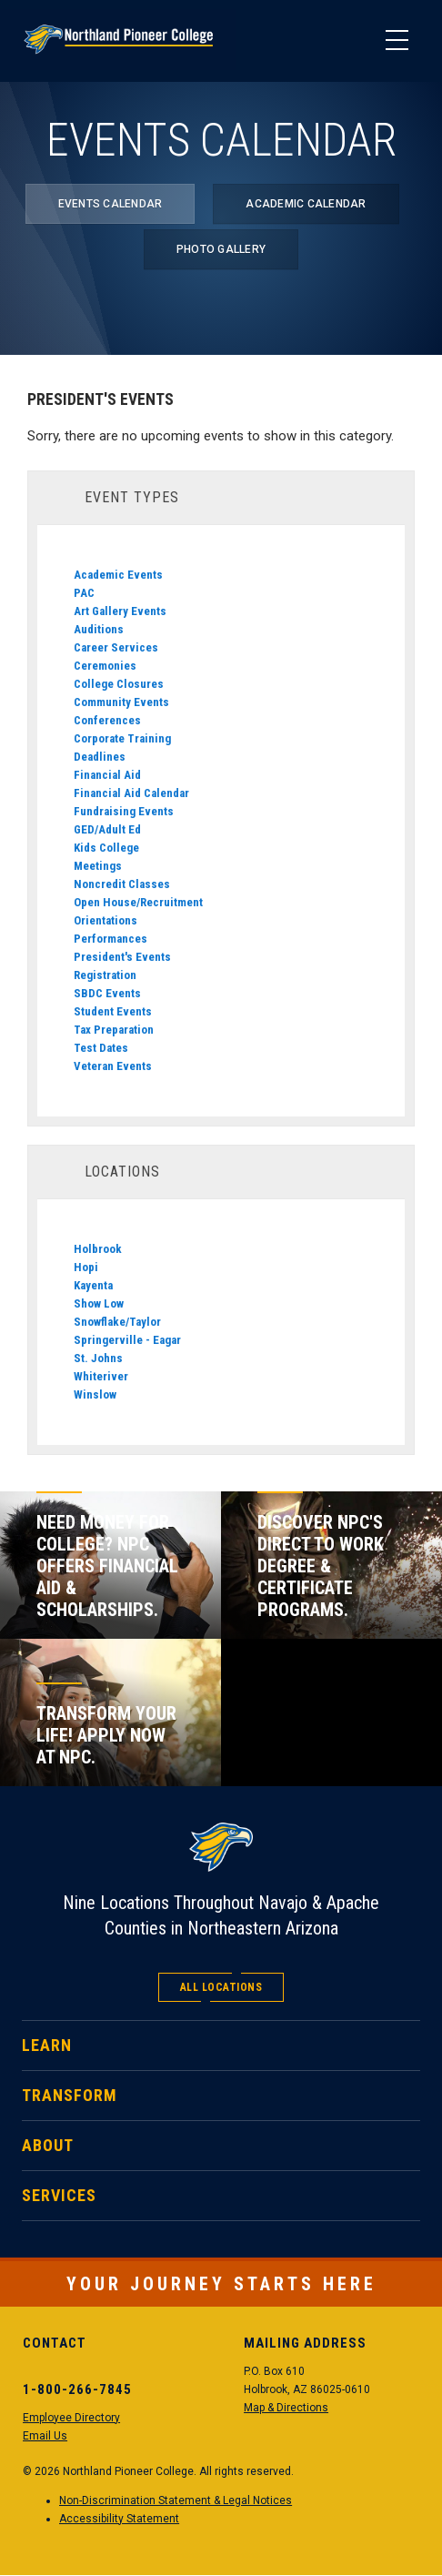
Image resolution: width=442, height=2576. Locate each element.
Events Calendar (110, 203)
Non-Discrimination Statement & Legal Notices (175, 2500)
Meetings (98, 866)
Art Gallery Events (120, 611)
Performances (110, 938)
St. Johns (98, 1358)
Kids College (106, 847)
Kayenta (93, 1285)
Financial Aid (107, 775)
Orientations (105, 920)
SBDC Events (107, 993)
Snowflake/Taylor (117, 1321)
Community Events (121, 702)
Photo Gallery (221, 249)
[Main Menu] (396, 41)
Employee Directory (71, 2417)
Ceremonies (105, 665)
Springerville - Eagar (127, 1340)
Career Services (116, 647)
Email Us (45, 2436)
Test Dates (101, 1048)
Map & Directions (286, 2407)
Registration (105, 975)
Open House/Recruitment (138, 902)
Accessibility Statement (119, 2518)
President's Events (122, 957)
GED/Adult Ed (107, 829)
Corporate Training (122, 738)
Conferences (107, 720)
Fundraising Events (124, 811)
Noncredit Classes (122, 884)
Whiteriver (101, 1376)
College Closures (119, 684)
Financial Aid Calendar (131, 793)
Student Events (113, 1011)
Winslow (95, 1394)
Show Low (99, 1303)
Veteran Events (113, 1066)
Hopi (86, 1267)
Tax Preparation (114, 1029)
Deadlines (100, 756)
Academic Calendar (306, 203)
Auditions (99, 629)
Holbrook (98, 1249)
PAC (84, 593)
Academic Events (118, 574)
